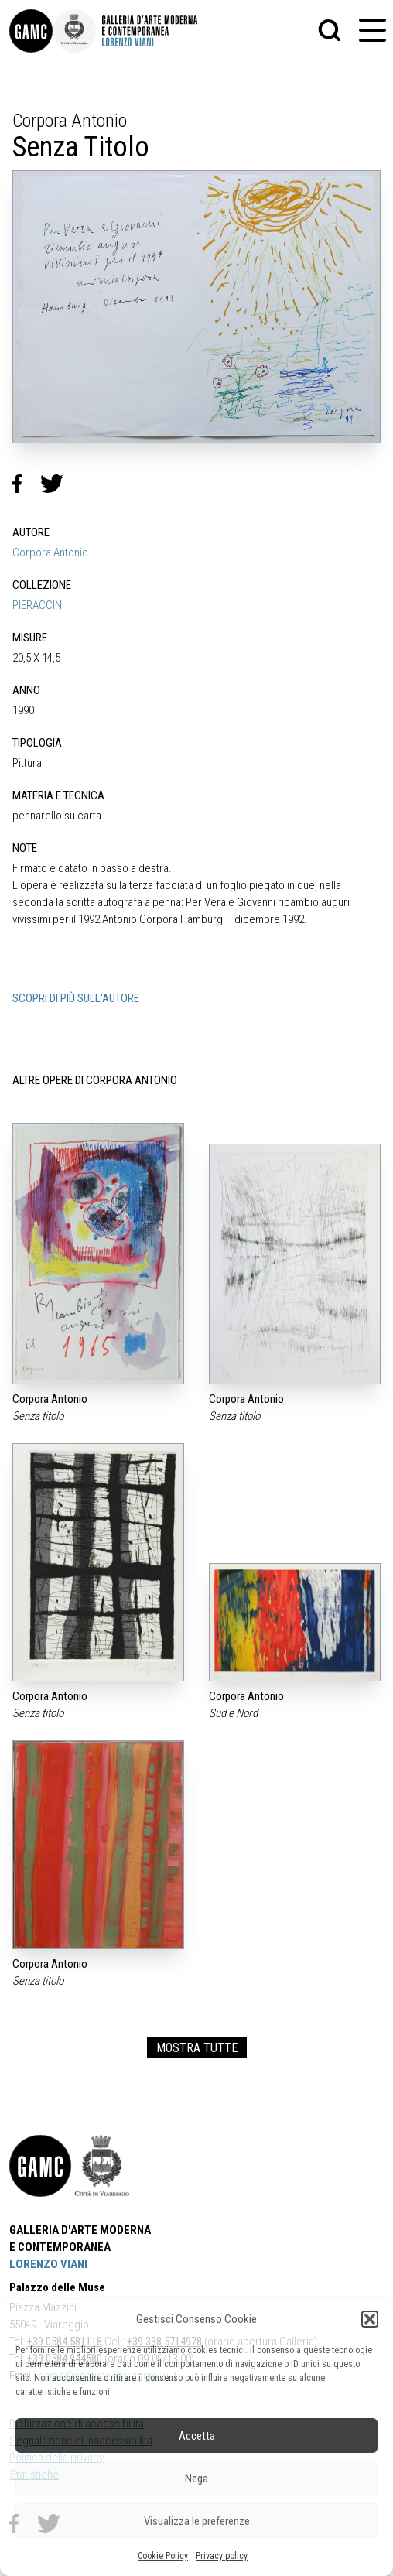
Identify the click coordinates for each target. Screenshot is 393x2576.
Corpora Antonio (50, 552)
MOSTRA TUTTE (197, 2048)
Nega (196, 2478)
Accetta (197, 2436)
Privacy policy (222, 2555)
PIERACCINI (38, 605)
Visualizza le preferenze (197, 2521)
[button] (370, 2319)
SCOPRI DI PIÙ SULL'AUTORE (75, 998)
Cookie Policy (163, 2555)
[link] (31, 31)
